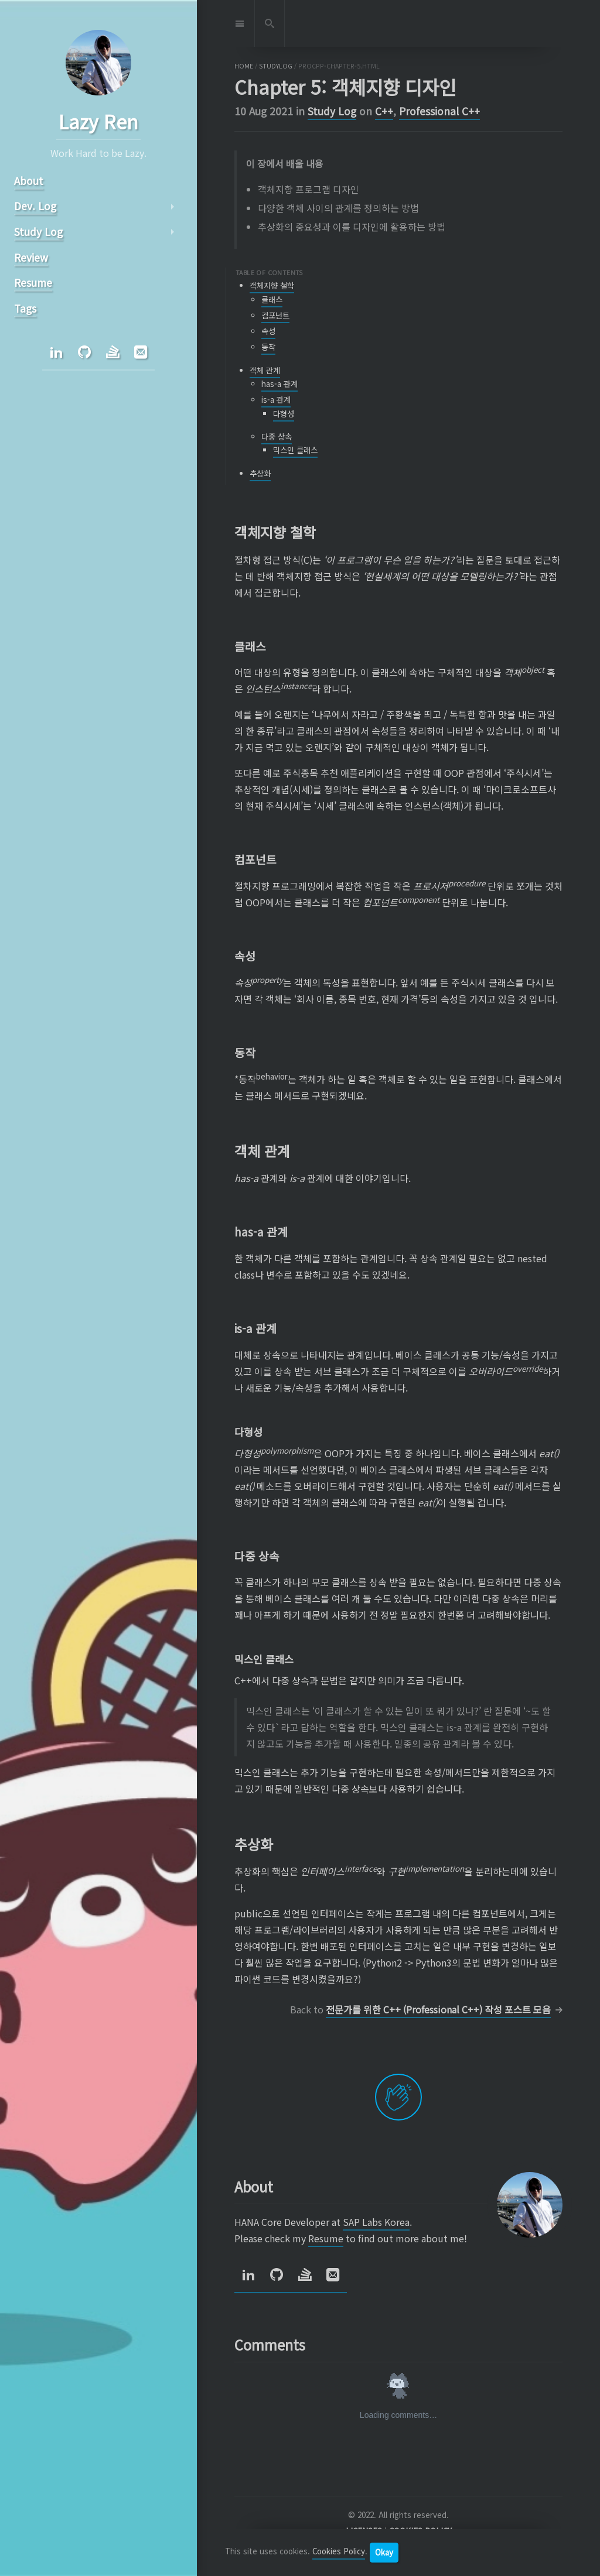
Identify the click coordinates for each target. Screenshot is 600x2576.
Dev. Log (35, 205)
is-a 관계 (276, 399)
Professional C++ (439, 111)
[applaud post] (398, 2097)
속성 (268, 331)
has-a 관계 (279, 383)
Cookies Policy (338, 2551)
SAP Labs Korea (376, 2222)
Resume (325, 2238)
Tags (25, 308)
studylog (275, 65)
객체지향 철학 (272, 285)
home (243, 65)
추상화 (260, 473)
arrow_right (172, 207)
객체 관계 (265, 370)
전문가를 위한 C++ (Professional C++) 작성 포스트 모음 (438, 2009)
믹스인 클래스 (295, 449)
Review (31, 257)
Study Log (332, 111)
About (28, 180)
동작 (268, 346)
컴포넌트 (275, 315)
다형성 (283, 413)
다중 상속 (276, 436)
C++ (384, 111)
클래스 (271, 299)
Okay (384, 2552)
